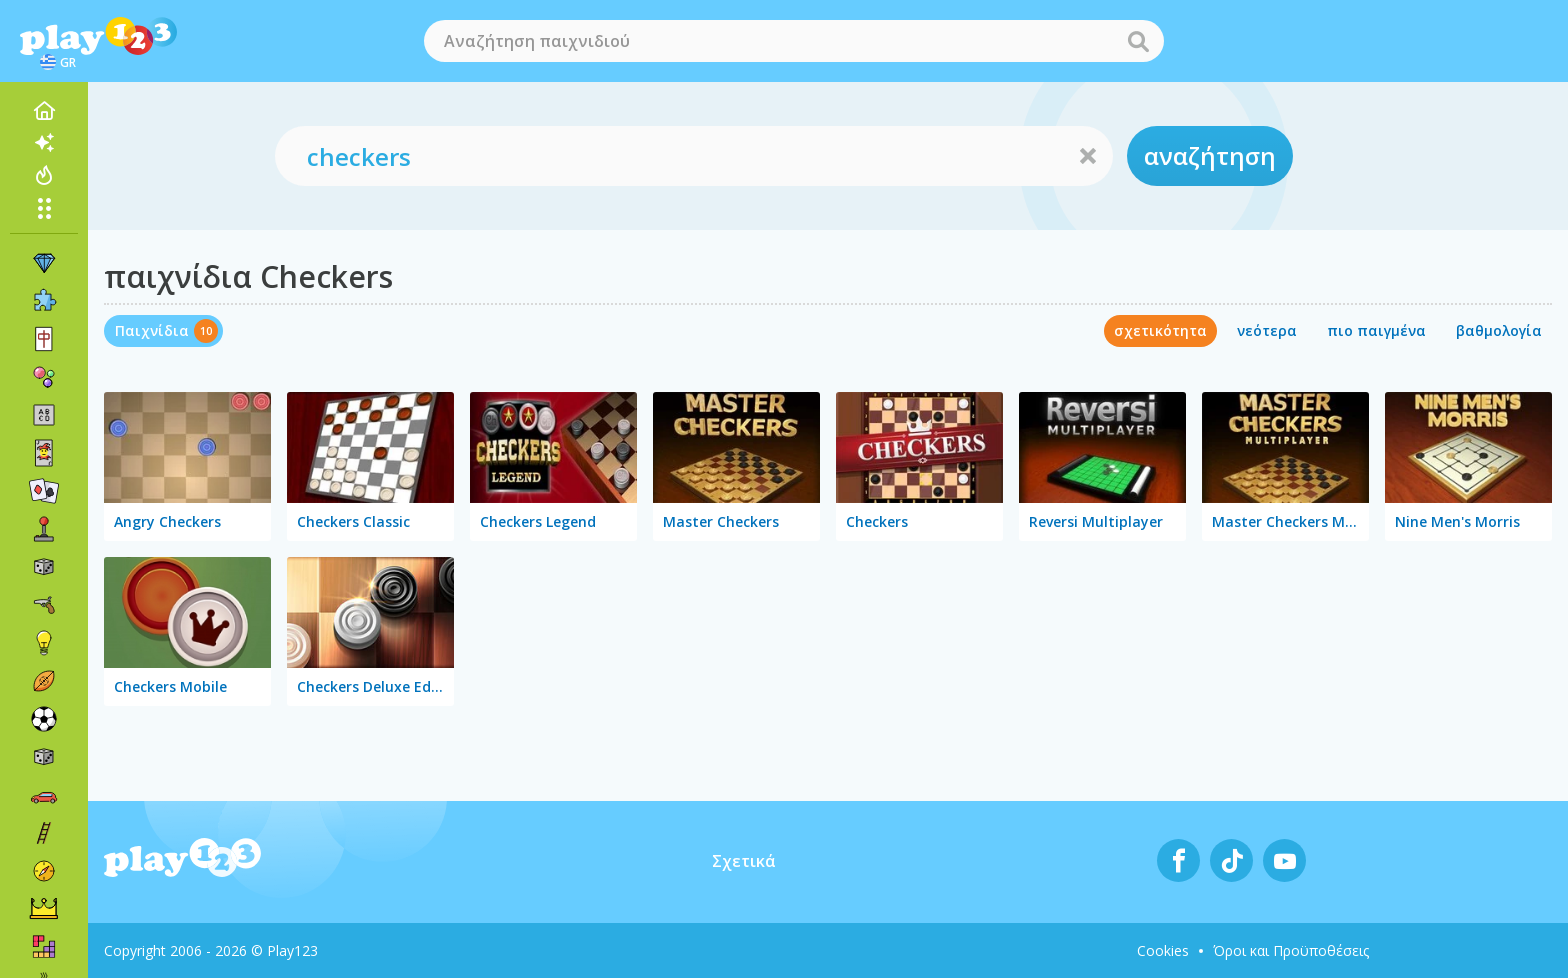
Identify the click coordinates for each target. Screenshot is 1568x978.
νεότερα (1267, 330)
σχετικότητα (1160, 330)
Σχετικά (744, 861)
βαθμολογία (1499, 330)
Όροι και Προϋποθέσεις (1291, 950)
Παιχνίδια (152, 330)
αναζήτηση (1210, 155)
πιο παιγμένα (1376, 330)
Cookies (1163, 950)
